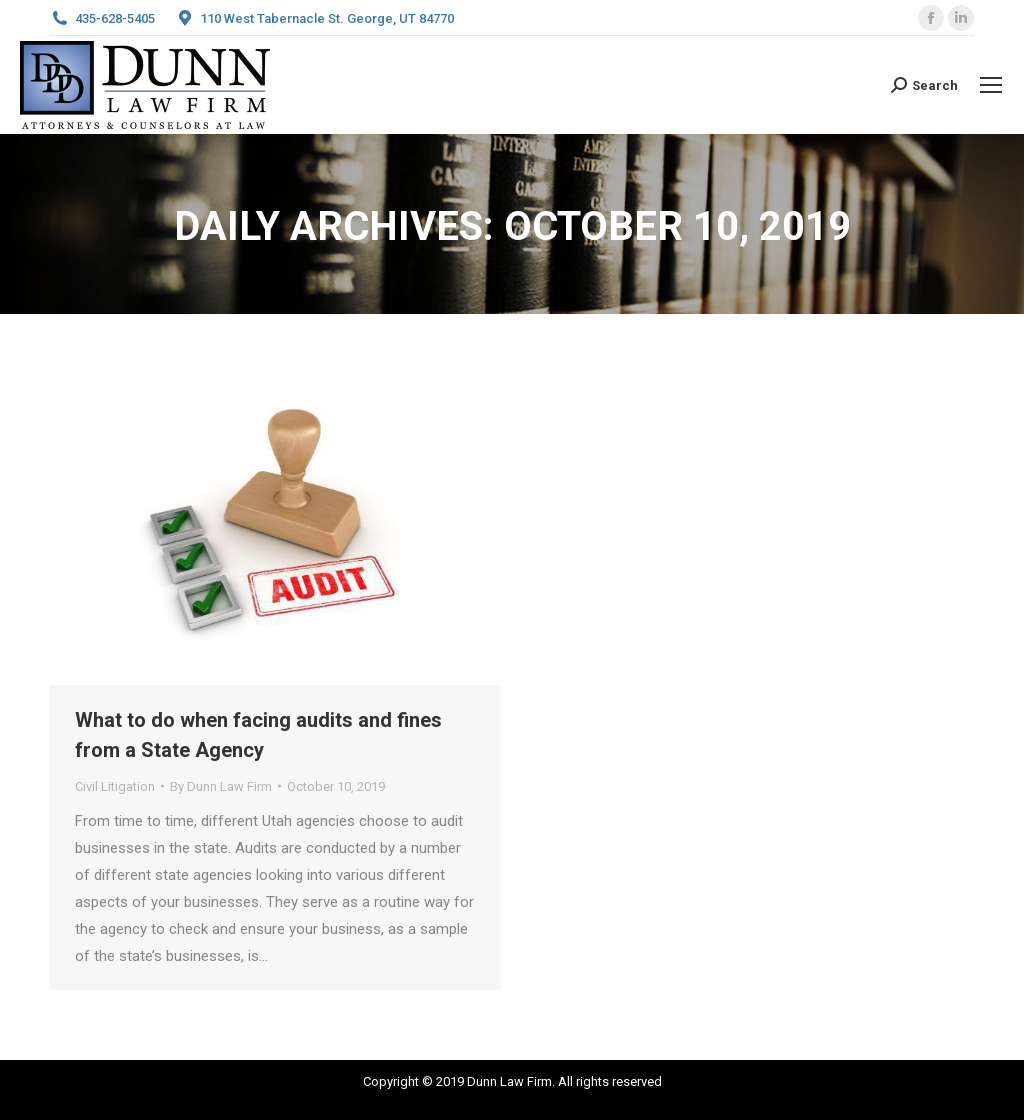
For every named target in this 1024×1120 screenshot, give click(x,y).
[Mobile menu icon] (991, 85)
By (221, 786)
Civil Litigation (115, 786)
